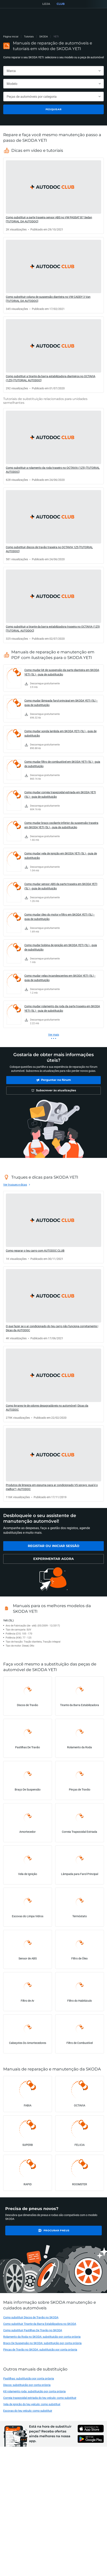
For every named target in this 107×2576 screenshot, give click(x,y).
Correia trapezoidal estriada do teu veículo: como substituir (39, 2398)
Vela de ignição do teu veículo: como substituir (31, 2404)
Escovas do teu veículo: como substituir (27, 2411)
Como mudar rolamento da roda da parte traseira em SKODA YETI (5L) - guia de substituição (62, 1008)
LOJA (46, 4)
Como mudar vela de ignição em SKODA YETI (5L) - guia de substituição (60, 855)
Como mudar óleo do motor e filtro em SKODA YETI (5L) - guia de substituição (59, 917)
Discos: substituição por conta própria (27, 2385)
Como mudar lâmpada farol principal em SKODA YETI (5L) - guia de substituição (61, 703)
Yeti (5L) (8, 1620)
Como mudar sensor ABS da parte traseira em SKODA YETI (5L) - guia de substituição (60, 886)
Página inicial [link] (10, 36)
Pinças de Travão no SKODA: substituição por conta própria (40, 2349)
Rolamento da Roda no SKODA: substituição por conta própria (42, 2337)
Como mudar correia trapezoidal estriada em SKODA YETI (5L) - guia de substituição (60, 794)
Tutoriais (29, 36)
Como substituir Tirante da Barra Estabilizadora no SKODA (39, 2324)
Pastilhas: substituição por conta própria (28, 2378)
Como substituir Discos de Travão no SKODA (30, 2317)
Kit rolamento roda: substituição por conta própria (34, 2391)
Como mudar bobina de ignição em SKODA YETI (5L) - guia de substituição (60, 947)
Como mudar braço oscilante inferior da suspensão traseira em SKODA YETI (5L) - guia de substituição (61, 825)
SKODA (43, 36)
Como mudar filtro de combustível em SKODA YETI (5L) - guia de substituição (62, 764)
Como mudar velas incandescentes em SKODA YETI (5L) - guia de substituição (60, 978)
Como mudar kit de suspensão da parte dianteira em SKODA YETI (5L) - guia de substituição (61, 672)
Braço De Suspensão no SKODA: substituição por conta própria (42, 2343)
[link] (53, 196)
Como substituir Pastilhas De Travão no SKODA (32, 2330)
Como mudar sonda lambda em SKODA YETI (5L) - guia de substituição (60, 733)
